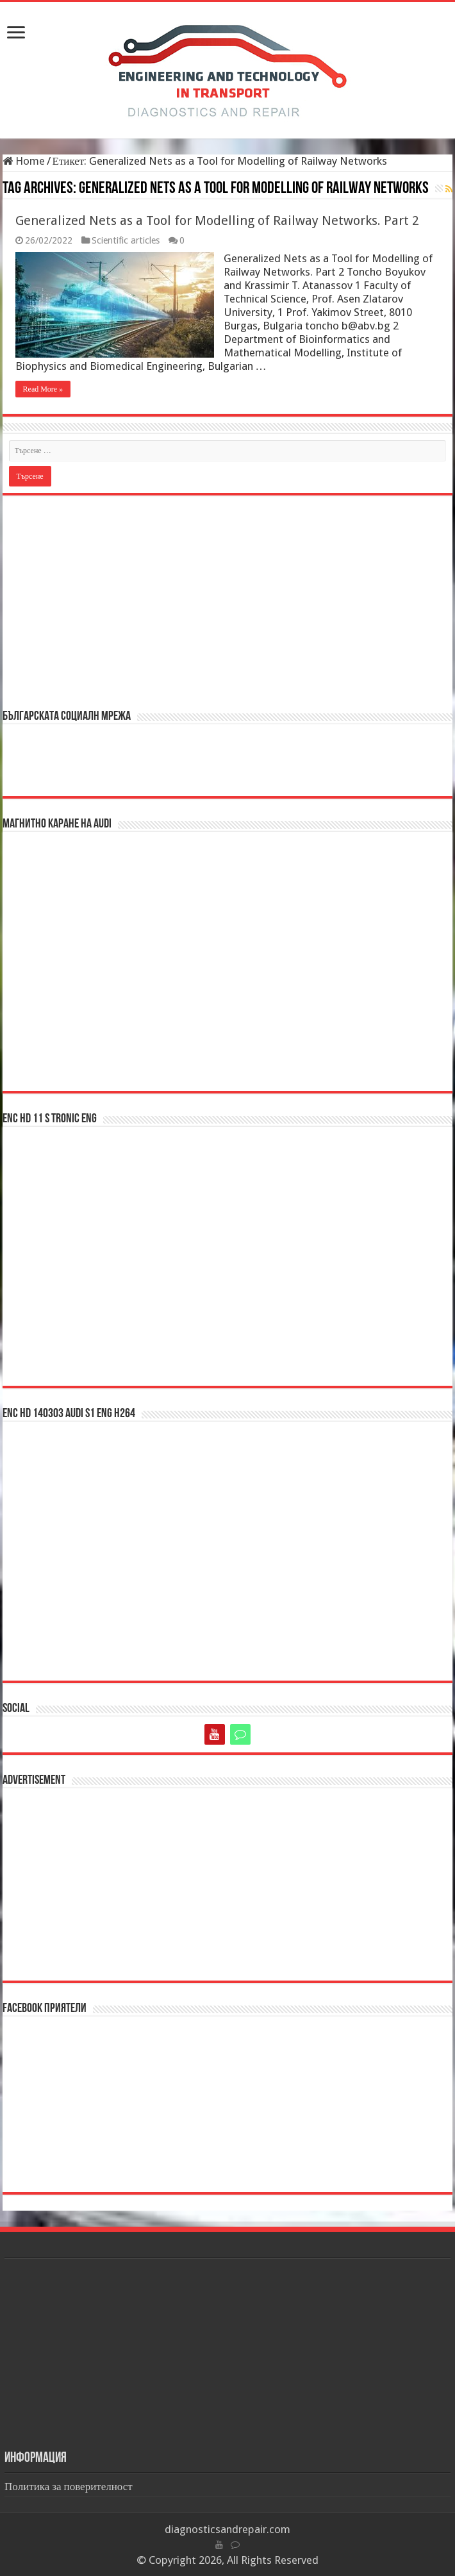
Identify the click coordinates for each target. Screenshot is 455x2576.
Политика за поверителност (68, 2486)
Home (24, 160)
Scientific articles (126, 240)
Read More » (43, 389)
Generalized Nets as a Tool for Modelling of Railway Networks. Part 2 (217, 220)
